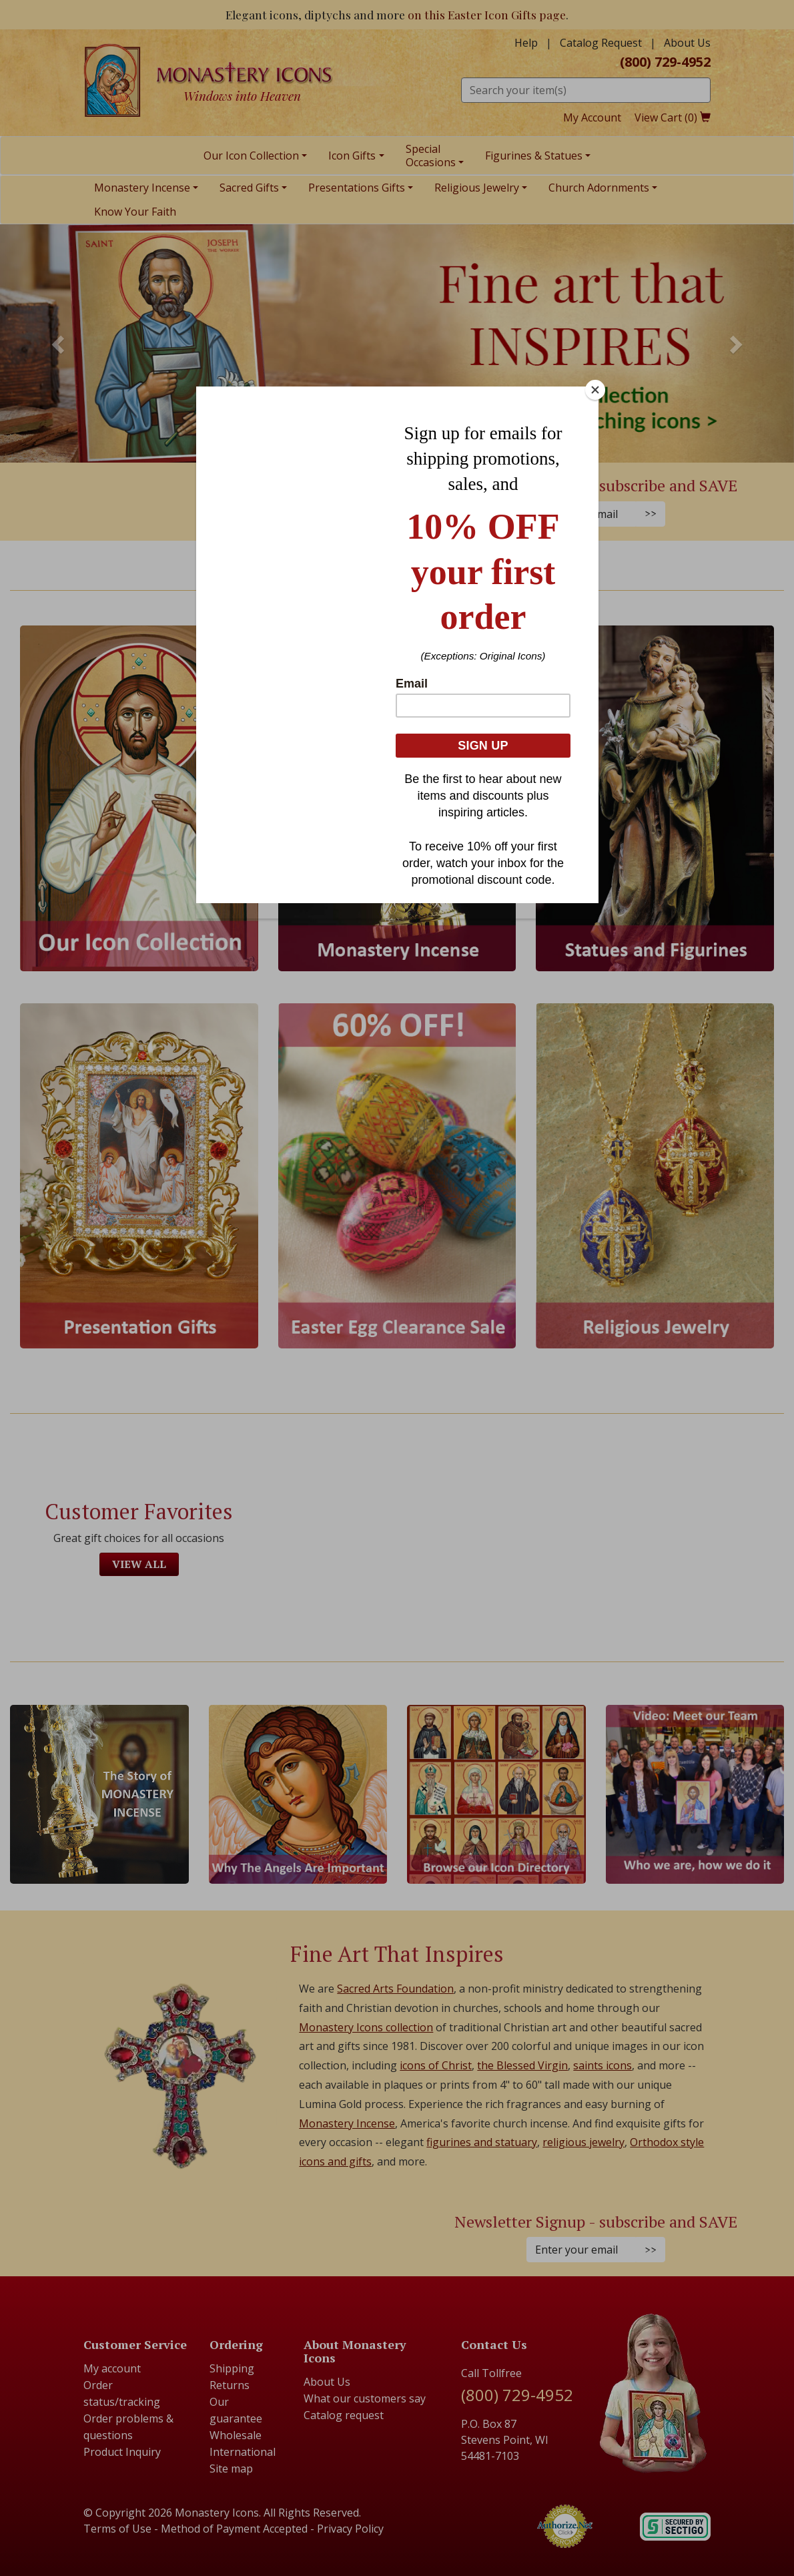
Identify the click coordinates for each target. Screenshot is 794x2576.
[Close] (595, 390)
